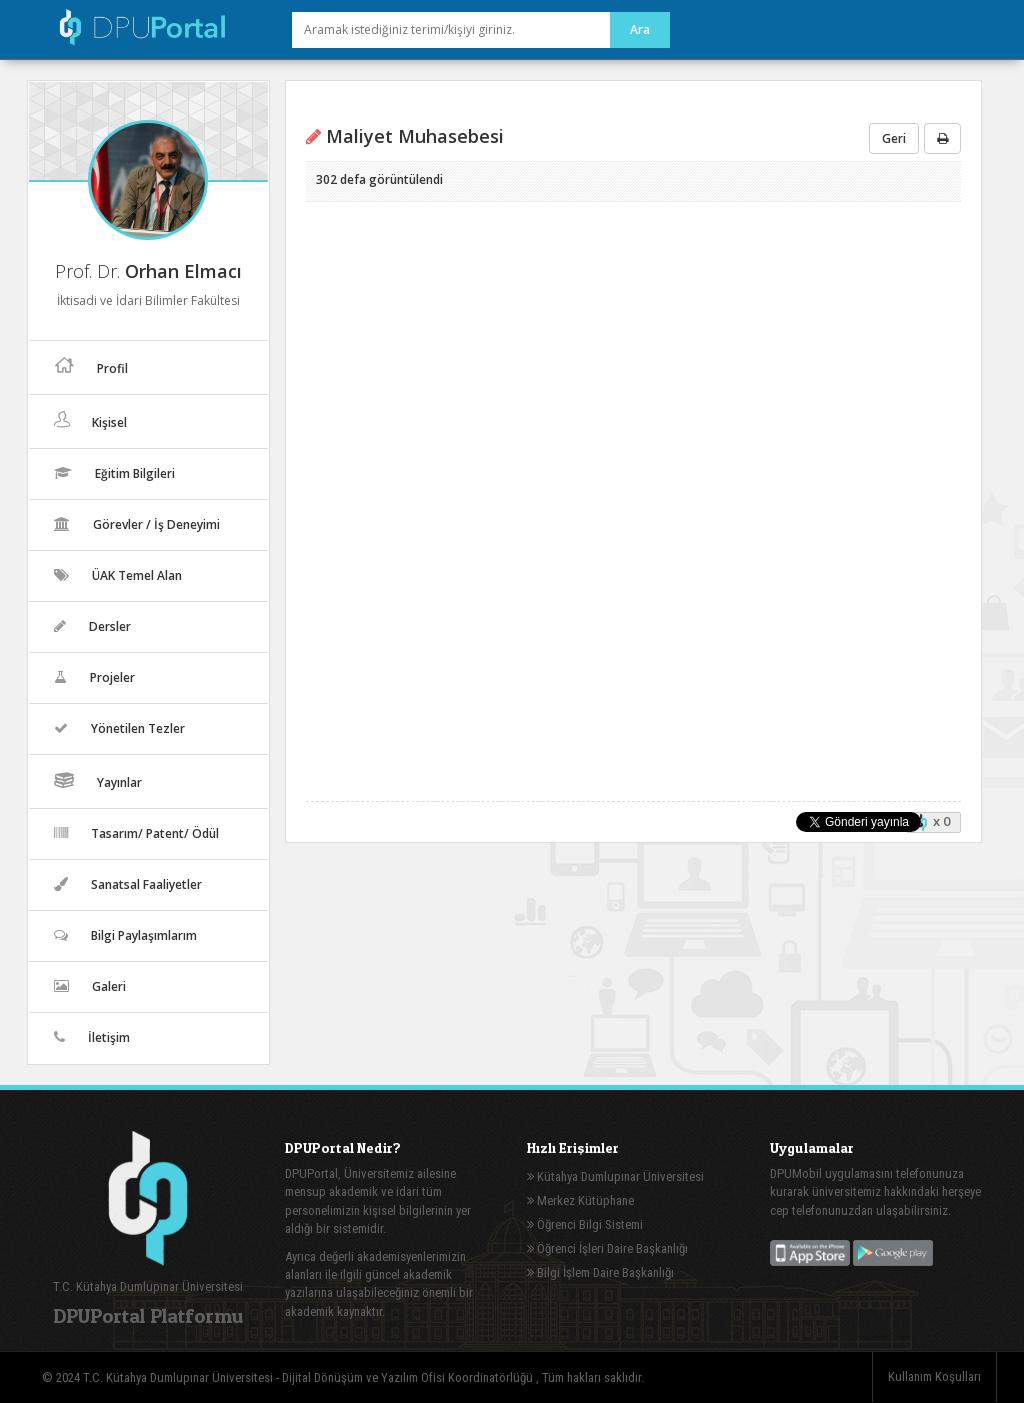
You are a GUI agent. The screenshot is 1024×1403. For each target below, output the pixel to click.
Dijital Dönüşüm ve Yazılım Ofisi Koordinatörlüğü (409, 1377)
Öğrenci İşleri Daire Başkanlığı (607, 1248)
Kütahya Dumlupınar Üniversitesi (615, 1176)
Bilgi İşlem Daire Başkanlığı (600, 1272)
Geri (894, 138)
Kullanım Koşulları (934, 1376)
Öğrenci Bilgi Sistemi (585, 1224)
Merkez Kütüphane (580, 1200)
